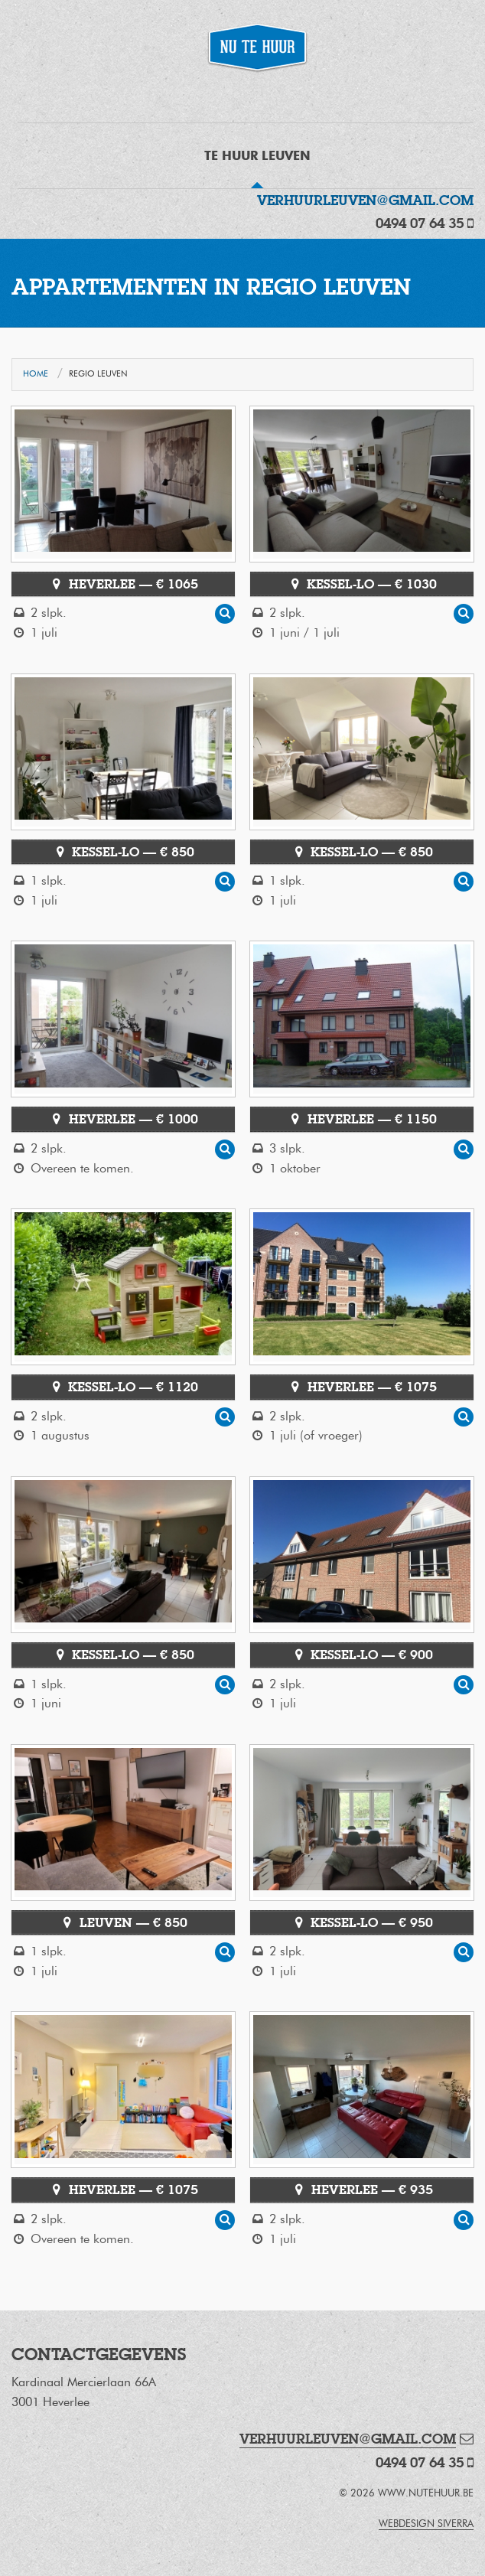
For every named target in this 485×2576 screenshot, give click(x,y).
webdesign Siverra (426, 2524)
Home (35, 374)
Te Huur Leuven (257, 155)
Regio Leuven (98, 374)
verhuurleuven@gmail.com (365, 200)
